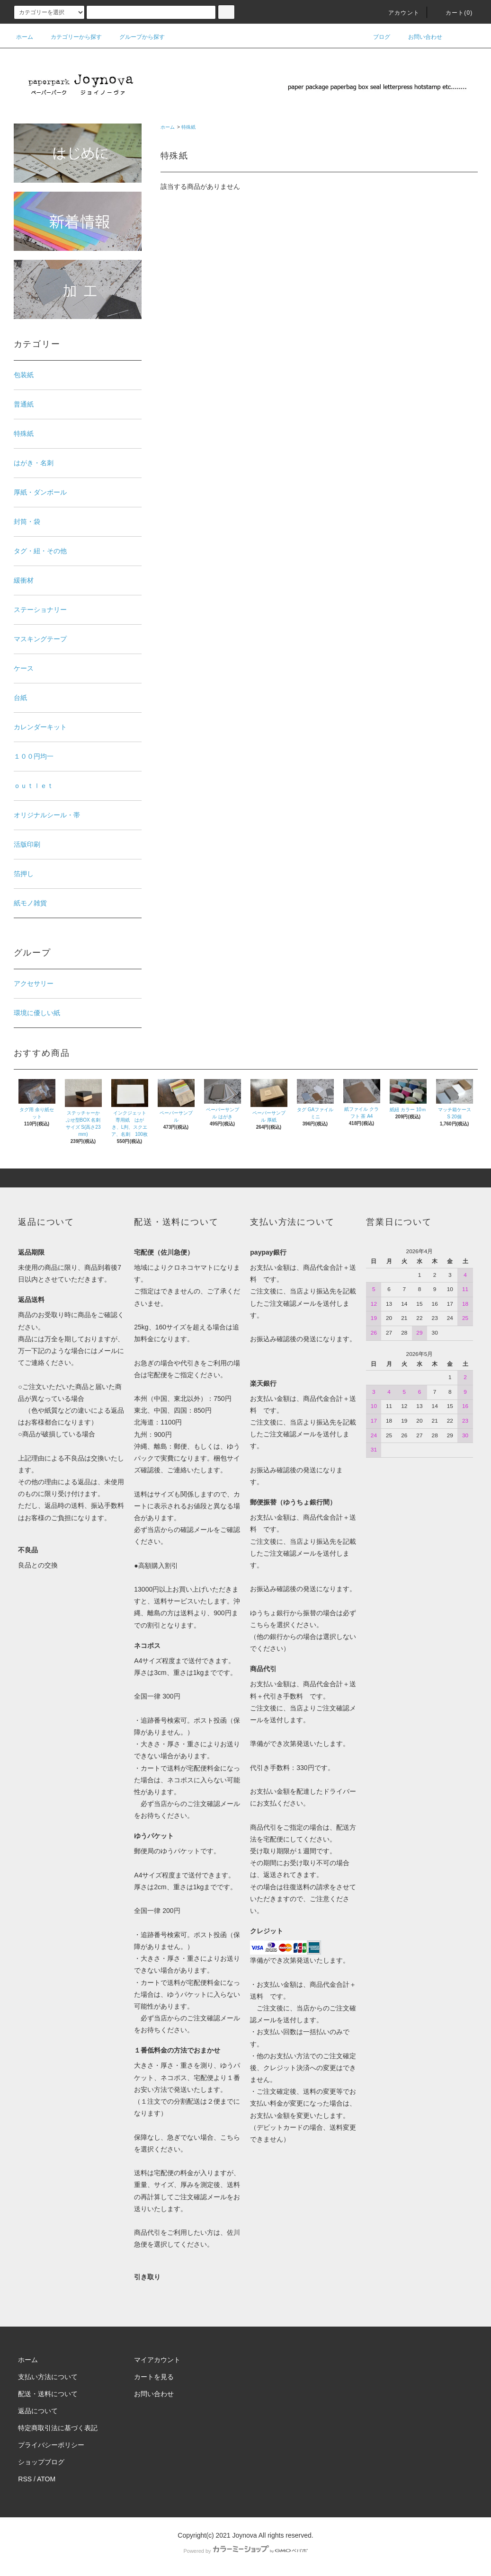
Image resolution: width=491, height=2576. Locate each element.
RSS (25, 2479)
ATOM (46, 2479)
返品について (38, 2411)
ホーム (24, 37)
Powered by (245, 2551)
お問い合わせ (419, 37)
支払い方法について (48, 2377)
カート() (453, 12)
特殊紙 (188, 127)
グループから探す (136, 37)
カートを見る (154, 2377)
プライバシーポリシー (51, 2445)
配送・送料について (48, 2394)
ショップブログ (41, 2462)
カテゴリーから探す (70, 37)
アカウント (398, 12)
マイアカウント (157, 2360)
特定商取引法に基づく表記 (58, 2428)
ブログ (376, 37)
